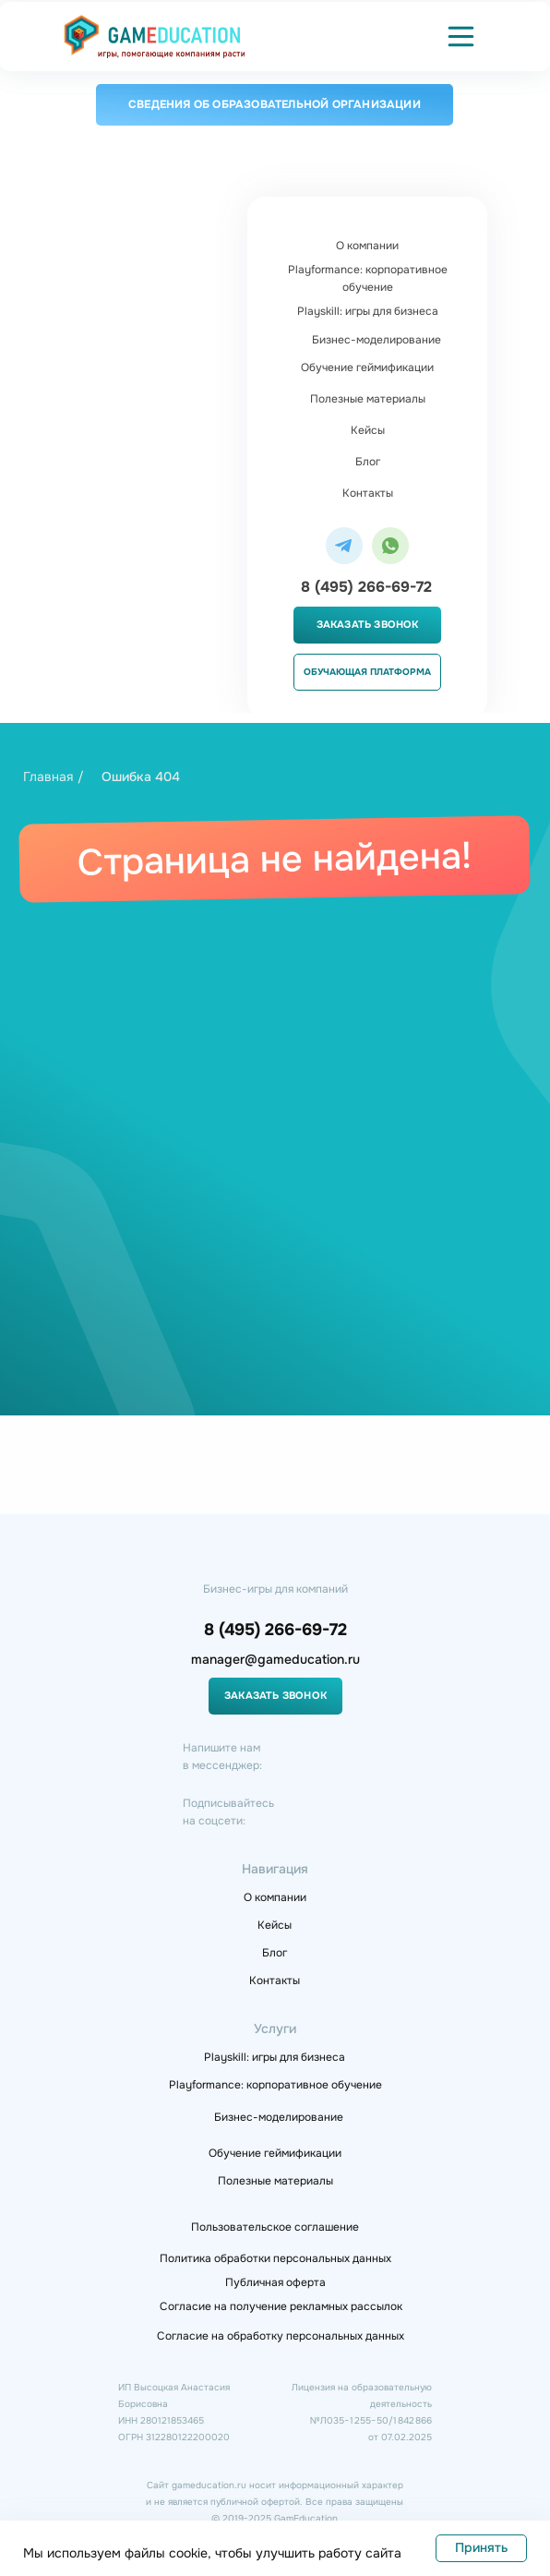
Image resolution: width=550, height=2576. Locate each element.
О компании (367, 245)
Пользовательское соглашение (275, 2227)
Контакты (367, 493)
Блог (367, 461)
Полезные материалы (367, 398)
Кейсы (368, 430)
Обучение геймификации (367, 367)
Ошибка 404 (141, 776)
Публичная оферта (275, 2282)
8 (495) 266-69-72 (366, 586)
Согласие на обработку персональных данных (280, 2336)
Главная (48, 776)
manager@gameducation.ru (275, 1659)
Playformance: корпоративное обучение (368, 278)
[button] (461, 36)
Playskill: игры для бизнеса (367, 311)
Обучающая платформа (367, 672)
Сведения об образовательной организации (274, 104)
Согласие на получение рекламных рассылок (281, 2306)
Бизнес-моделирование (376, 339)
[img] (155, 36)
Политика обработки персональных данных (275, 2258)
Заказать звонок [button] (368, 624)
